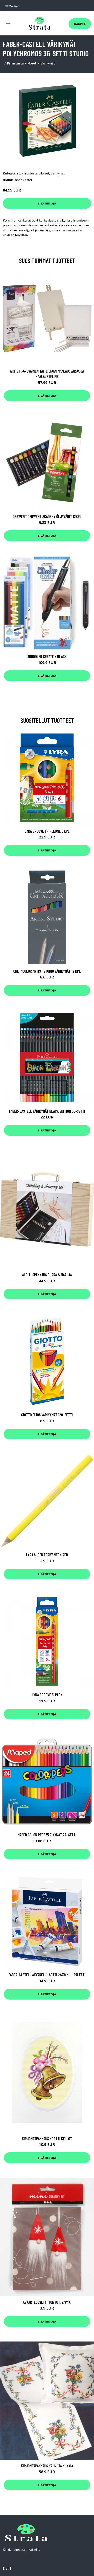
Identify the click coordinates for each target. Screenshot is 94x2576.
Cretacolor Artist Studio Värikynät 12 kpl (47, 971)
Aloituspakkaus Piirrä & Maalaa (47, 1274)
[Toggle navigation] (8, 23)
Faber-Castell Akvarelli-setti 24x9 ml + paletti (47, 1974)
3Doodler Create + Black (47, 656)
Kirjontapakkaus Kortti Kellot (47, 2138)
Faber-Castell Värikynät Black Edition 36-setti (47, 1111)
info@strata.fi (11, 5)
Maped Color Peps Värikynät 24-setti (47, 1834)
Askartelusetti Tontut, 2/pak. (47, 2302)
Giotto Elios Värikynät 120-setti (47, 1414)
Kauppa (80, 24)
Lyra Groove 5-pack (47, 1694)
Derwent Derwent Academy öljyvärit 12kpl (47, 516)
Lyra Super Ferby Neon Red (47, 1554)
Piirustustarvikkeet (21, 63)
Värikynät (48, 63)
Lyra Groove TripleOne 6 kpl (47, 831)
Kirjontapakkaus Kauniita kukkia (47, 2465)
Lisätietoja (47, 203)
